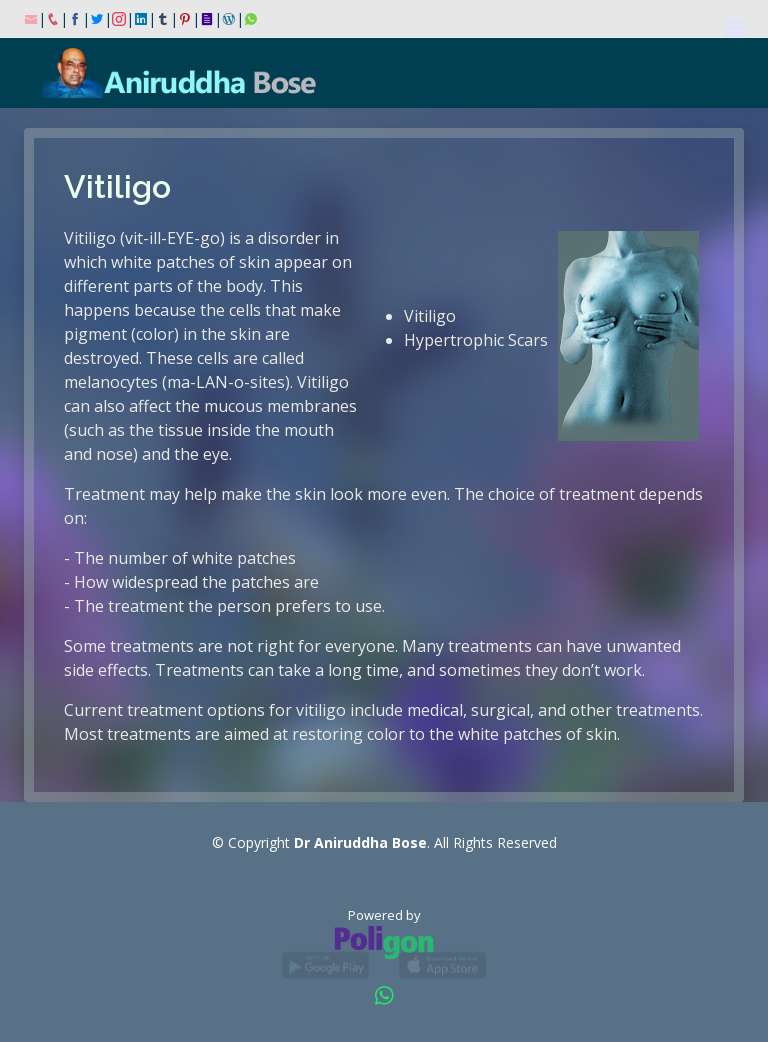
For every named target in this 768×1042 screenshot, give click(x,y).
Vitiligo (430, 316)
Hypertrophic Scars (476, 340)
